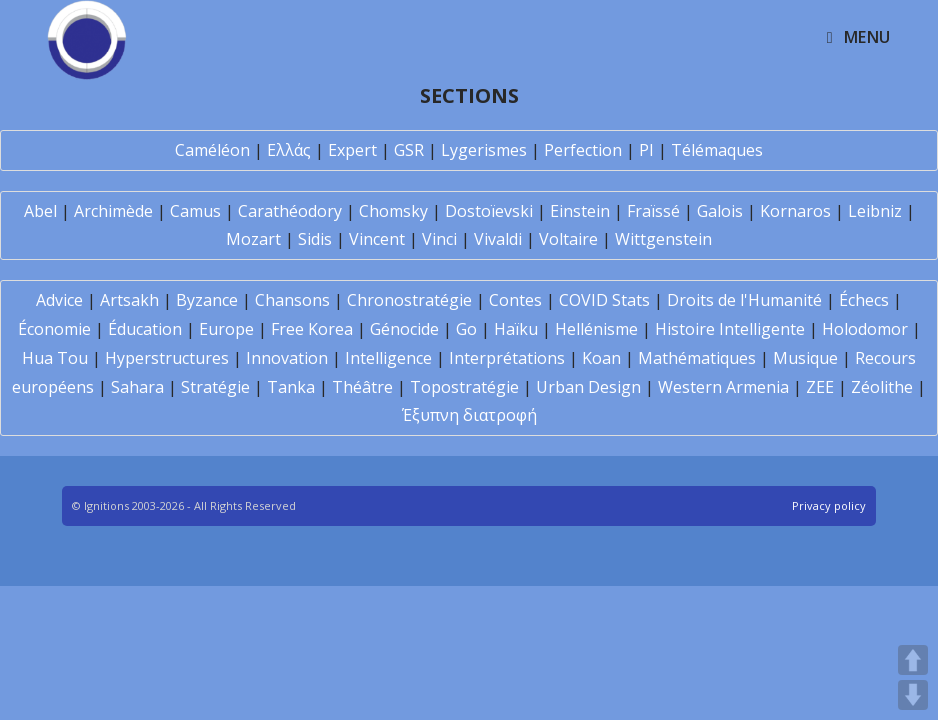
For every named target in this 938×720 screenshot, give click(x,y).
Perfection (583, 150)
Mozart (253, 239)
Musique (805, 358)
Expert (352, 150)
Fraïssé (653, 211)
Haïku (516, 329)
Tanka (291, 387)
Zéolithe (882, 387)
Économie (54, 329)
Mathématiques (697, 358)
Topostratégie (464, 387)
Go (466, 329)
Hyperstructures (167, 358)
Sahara (137, 387)
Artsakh (129, 300)
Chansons (292, 300)
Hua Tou (55, 358)
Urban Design (588, 387)
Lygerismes (484, 150)
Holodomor (865, 329)
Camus (195, 211)
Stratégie (215, 387)
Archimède (113, 211)
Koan (601, 358)
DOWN (913, 695)
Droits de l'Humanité (744, 300)
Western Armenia (723, 387)
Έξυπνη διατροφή (469, 415)
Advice (59, 300)
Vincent (377, 239)
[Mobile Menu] (859, 37)
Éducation (145, 329)
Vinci (439, 239)
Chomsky (393, 211)
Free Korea (312, 329)
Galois (720, 211)
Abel (40, 211)
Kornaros (795, 211)
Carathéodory (290, 211)
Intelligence (388, 358)
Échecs (864, 300)
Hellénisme (596, 329)
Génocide (404, 329)
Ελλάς (289, 150)
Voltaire (568, 239)
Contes (515, 300)
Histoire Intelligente (730, 329)
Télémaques (717, 150)
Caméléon (212, 150)
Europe (226, 329)
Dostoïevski (489, 211)
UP (913, 660)
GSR (409, 150)
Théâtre (362, 387)
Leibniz (875, 211)
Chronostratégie (409, 300)
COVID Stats (604, 300)
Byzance (207, 300)
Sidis (315, 239)
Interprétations (507, 358)
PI (646, 150)
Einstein (580, 211)
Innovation (287, 358)
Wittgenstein (663, 239)
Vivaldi (498, 239)
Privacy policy (829, 505)
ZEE (820, 387)
